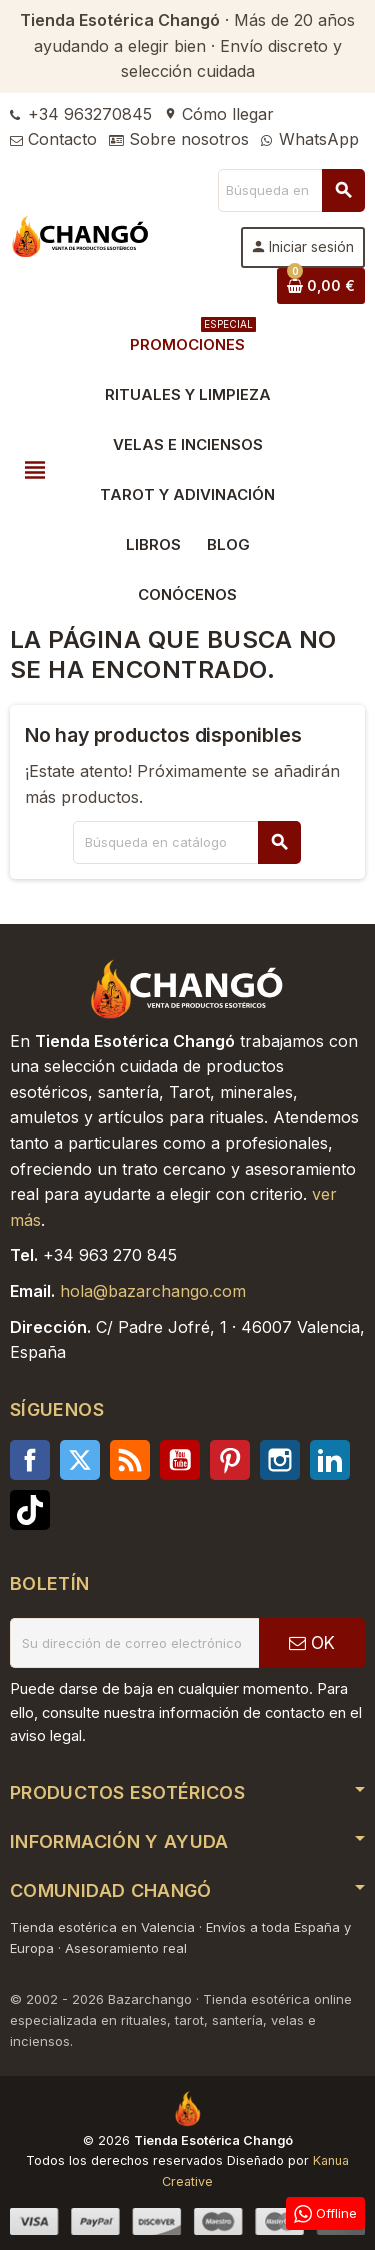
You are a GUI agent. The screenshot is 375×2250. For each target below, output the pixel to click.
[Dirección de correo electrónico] (134, 1643)
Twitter (80, 1460)
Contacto (53, 139)
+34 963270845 (81, 114)
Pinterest (230, 1460)
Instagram (280, 1460)
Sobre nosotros (179, 139)
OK (312, 1643)
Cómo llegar (219, 114)
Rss (130, 1460)
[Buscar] (291, 190)
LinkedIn (330, 1460)
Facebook (30, 1460)
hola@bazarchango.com (153, 1291)
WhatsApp (310, 139)
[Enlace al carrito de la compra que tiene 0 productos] (321, 286)
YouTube (180, 1460)
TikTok (30, 1510)
